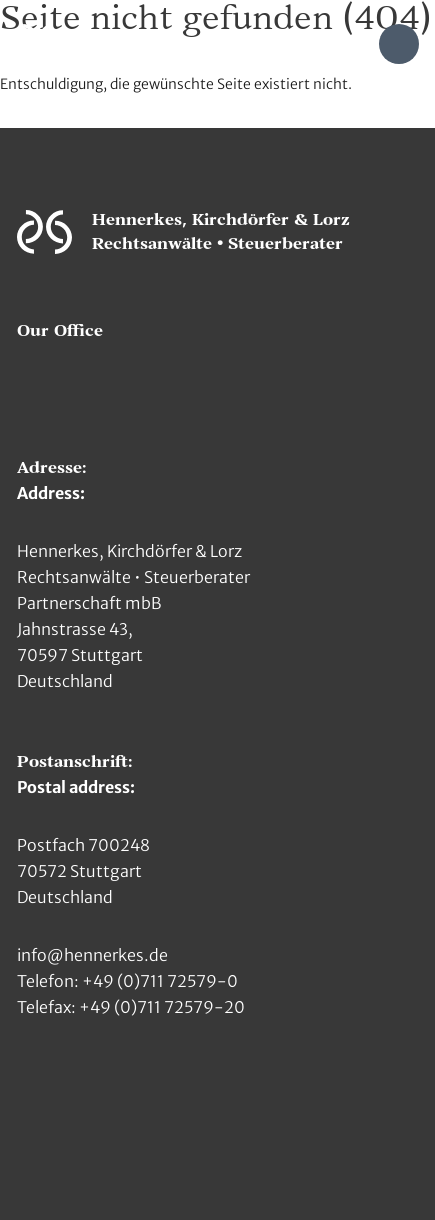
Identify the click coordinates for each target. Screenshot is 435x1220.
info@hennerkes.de (92, 955)
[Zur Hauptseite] (38, 42)
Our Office (60, 331)
